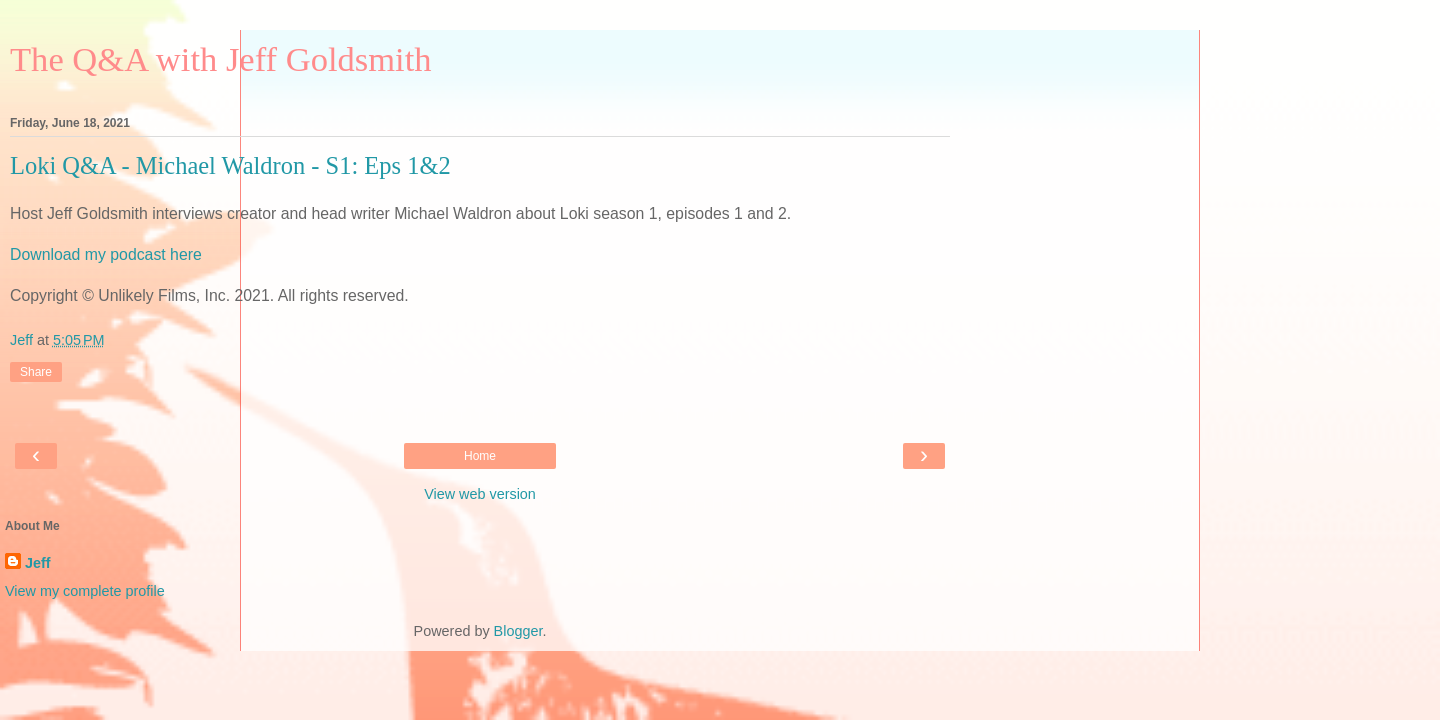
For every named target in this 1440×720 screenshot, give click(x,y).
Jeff (38, 563)
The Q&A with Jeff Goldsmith (221, 59)
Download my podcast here (106, 254)
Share (36, 372)
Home (480, 456)
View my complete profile (85, 591)
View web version (480, 494)
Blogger (518, 631)
